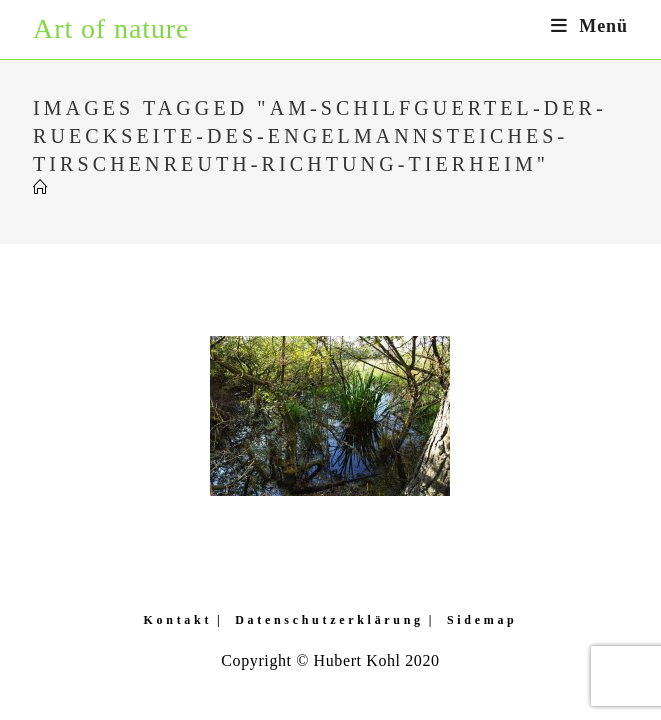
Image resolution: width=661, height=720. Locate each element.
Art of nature (111, 28)
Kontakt (178, 620)
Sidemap (482, 620)
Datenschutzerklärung (329, 620)
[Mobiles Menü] (589, 26)
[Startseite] (41, 188)
